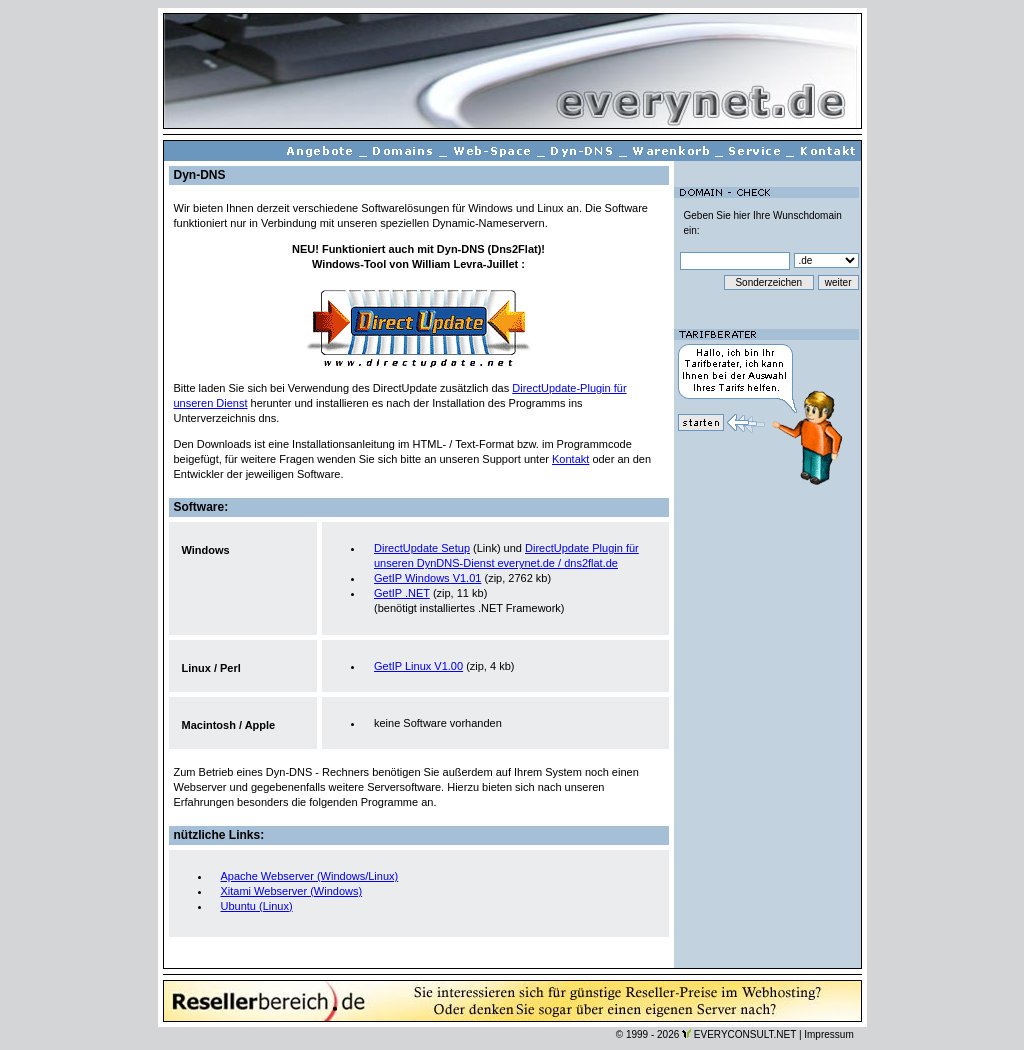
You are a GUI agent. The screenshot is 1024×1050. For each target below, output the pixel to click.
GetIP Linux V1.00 (418, 666)
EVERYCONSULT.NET (745, 1034)
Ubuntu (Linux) (257, 906)
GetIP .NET (402, 593)
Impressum (828, 1034)
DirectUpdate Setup (422, 548)
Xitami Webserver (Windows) (292, 891)
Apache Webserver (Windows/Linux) (310, 876)
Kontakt (570, 459)
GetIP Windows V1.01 (427, 578)
